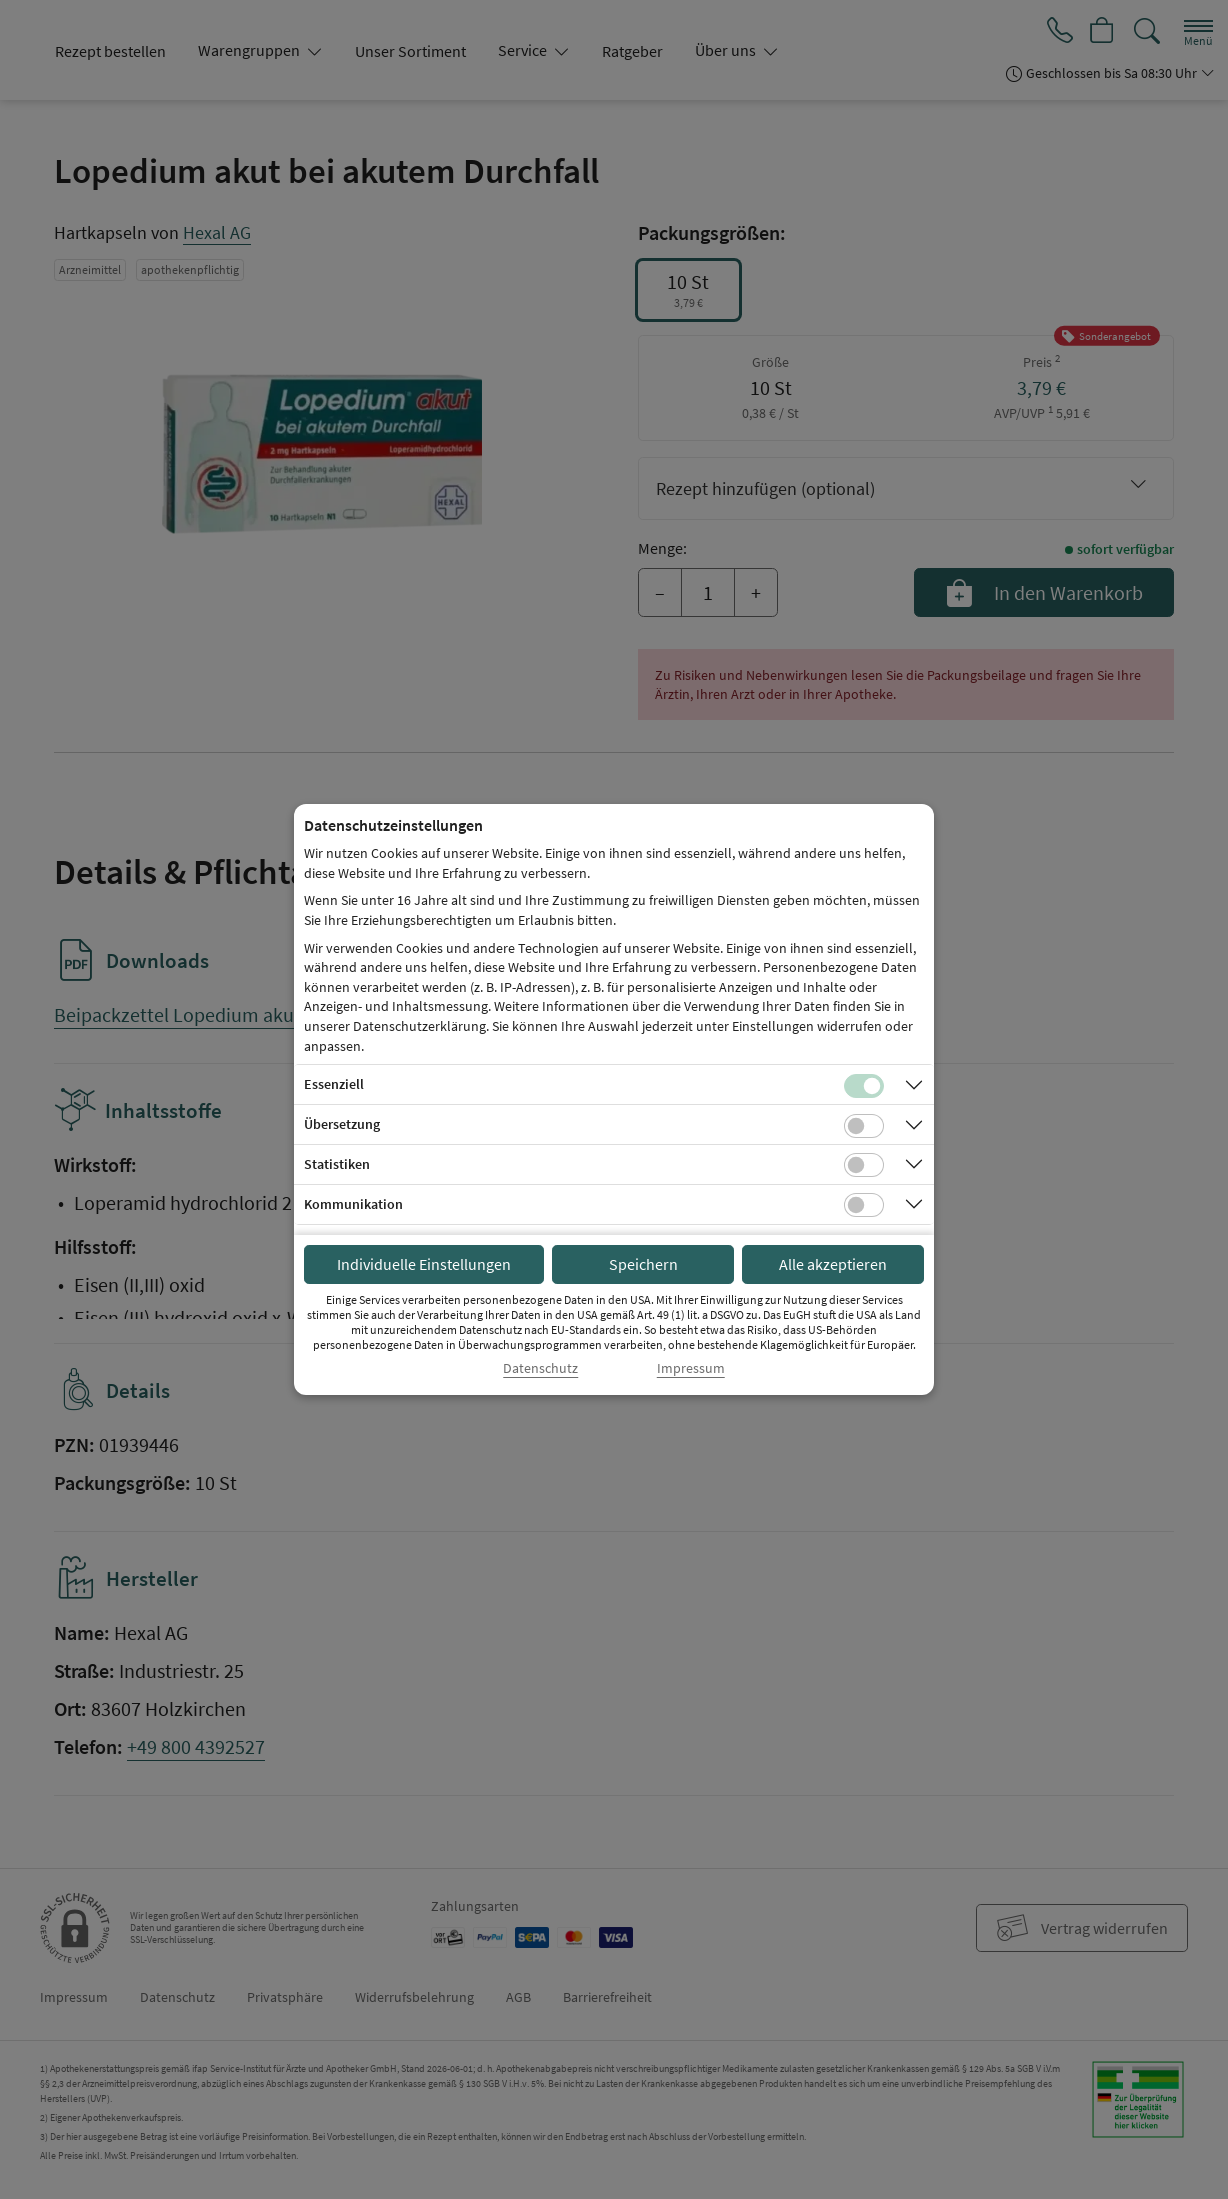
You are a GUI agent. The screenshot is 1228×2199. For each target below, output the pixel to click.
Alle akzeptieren (833, 1264)
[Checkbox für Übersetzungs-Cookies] (864, 1126)
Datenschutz (540, 1368)
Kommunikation (353, 1204)
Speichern (643, 1264)
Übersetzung (342, 1124)
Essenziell (334, 1084)
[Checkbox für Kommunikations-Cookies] (864, 1205)
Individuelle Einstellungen (424, 1264)
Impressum (691, 1368)
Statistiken (337, 1164)
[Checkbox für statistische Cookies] (864, 1165)
